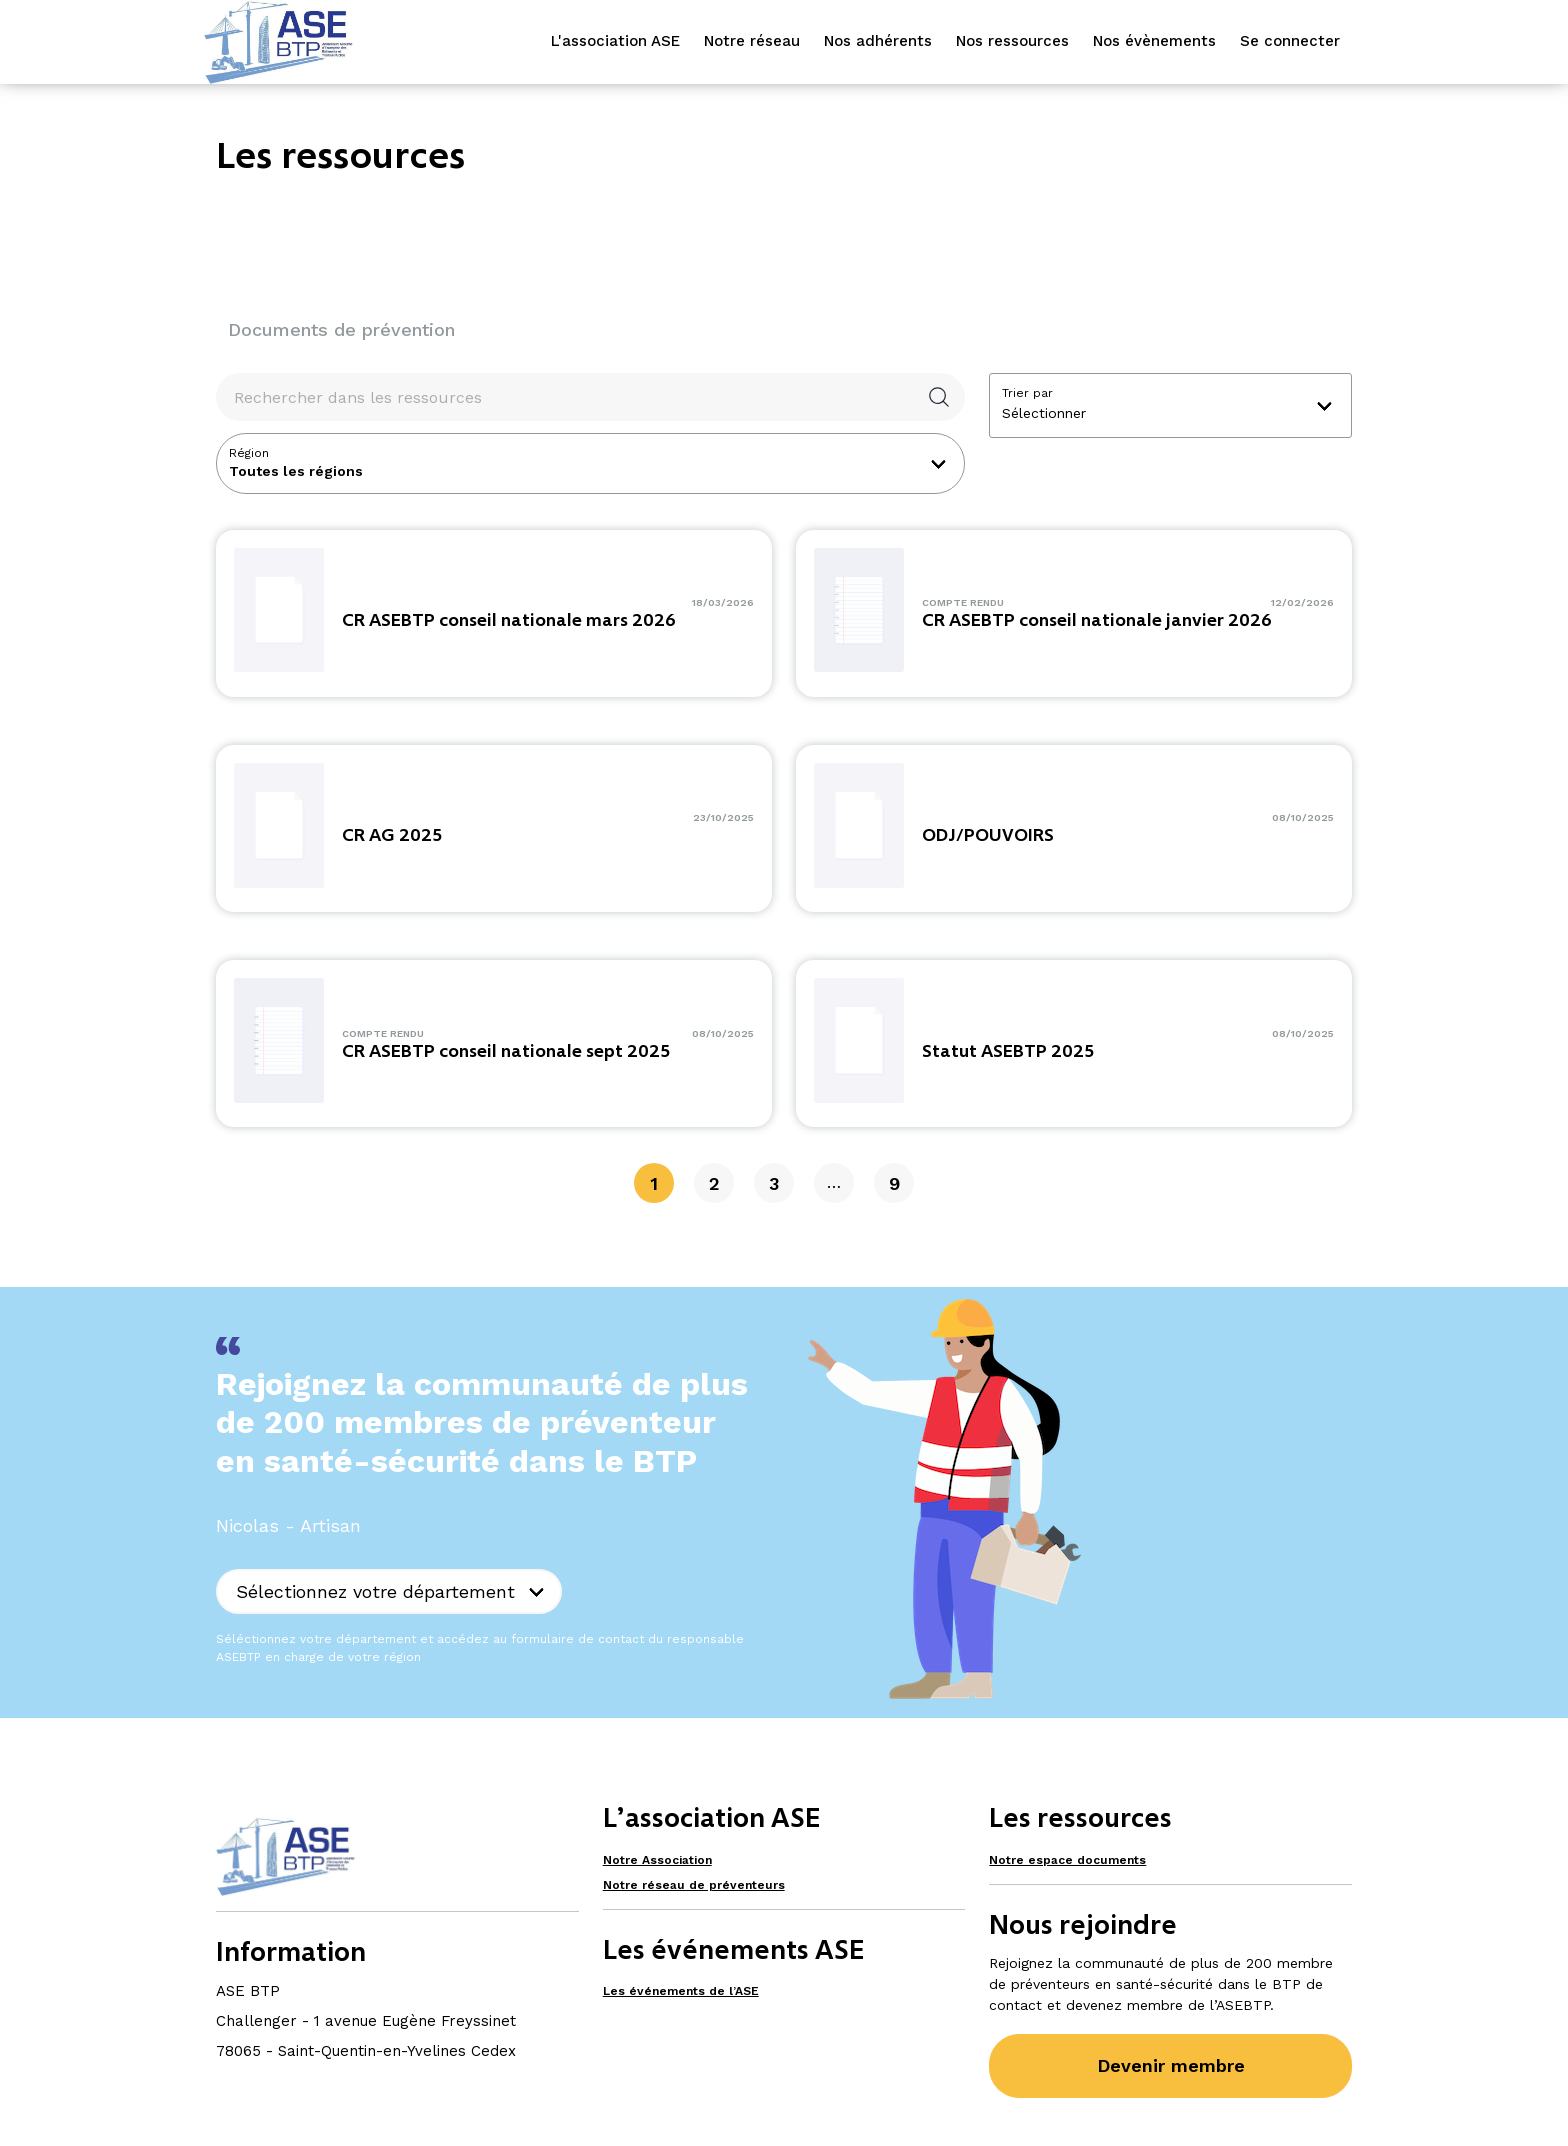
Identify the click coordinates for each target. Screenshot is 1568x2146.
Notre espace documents (1067, 1860)
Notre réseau (752, 41)
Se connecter (1290, 41)
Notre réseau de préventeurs (694, 1885)
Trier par (1027, 393)
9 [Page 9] (894, 1183)
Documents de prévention (341, 329)
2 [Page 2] (714, 1183)
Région (249, 453)
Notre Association (657, 1860)
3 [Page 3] (774, 1183)
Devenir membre (1171, 2065)
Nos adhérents (878, 41)
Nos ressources (1012, 41)
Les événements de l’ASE (681, 1991)
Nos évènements (1154, 41)
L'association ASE (615, 41)
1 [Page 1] (654, 1183)
